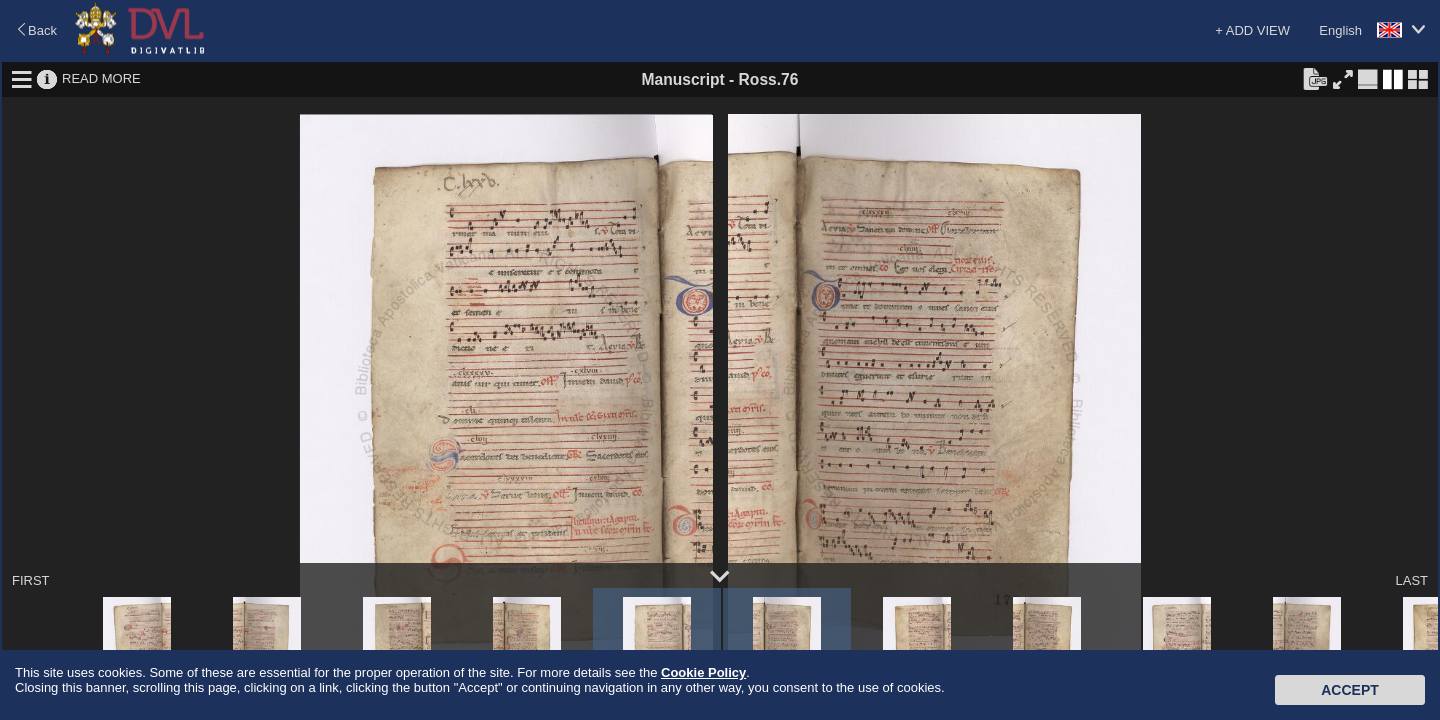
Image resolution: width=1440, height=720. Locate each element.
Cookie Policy (703, 672)
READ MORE (101, 78)
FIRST (31, 580)
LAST (1411, 580)
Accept (1350, 690)
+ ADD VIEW (1252, 30)
